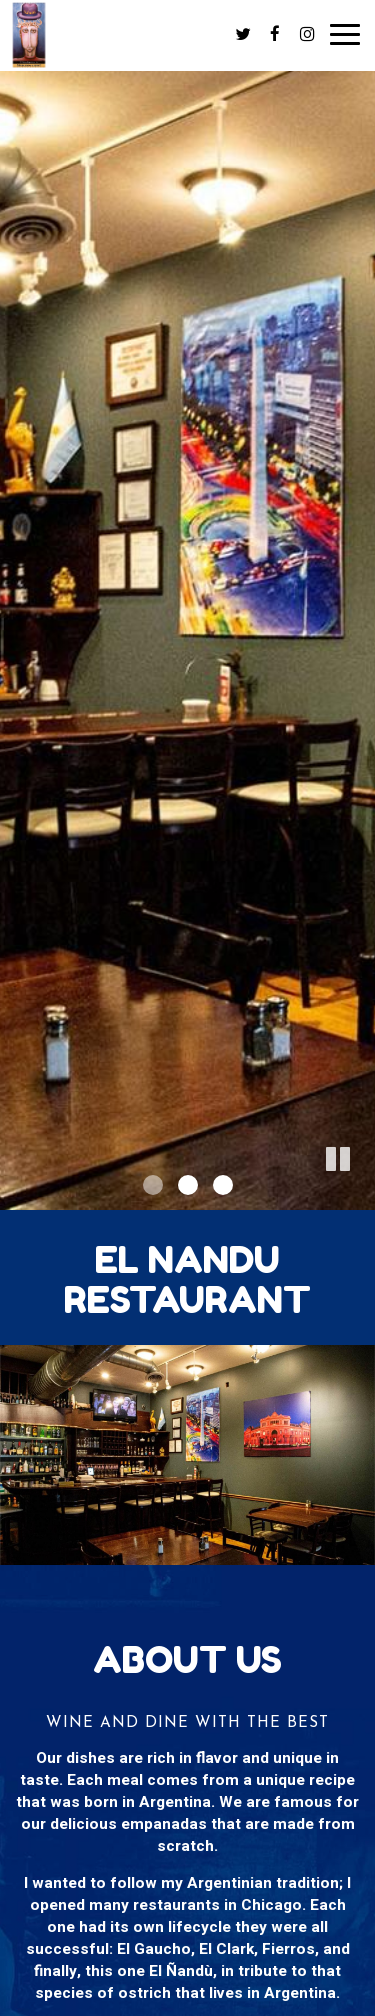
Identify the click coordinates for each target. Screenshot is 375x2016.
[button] (360, 1195)
